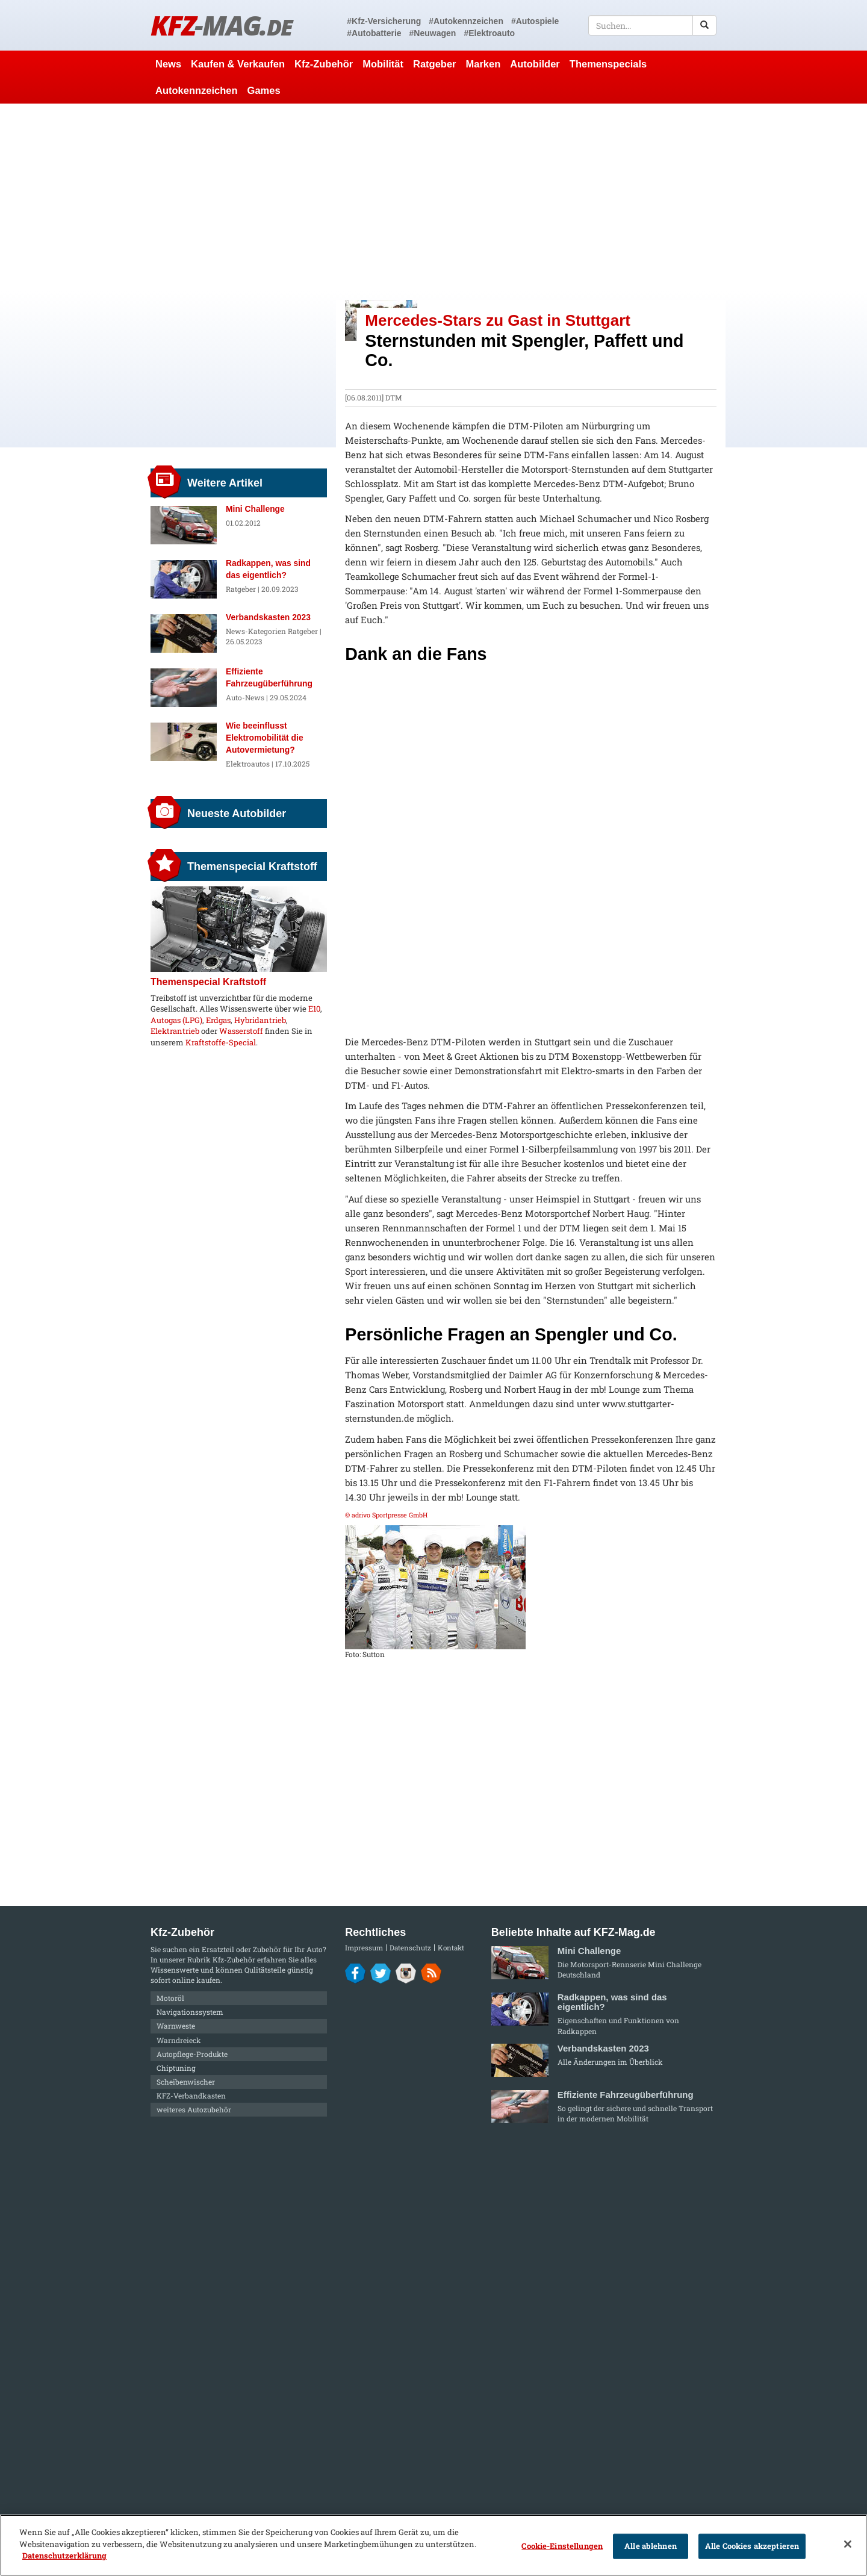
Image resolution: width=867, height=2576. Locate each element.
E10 (314, 1008)
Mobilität (382, 63)
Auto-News (245, 697)
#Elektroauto (489, 33)
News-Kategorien (256, 631)
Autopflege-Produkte (192, 2054)
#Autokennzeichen (466, 21)
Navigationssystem (190, 2012)
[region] (433, 2545)
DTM (393, 397)
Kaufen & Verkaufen (238, 63)
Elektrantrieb (175, 1030)
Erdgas (218, 1020)
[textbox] (652, 25)
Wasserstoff (241, 1030)
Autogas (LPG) (176, 1020)
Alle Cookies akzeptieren (752, 2545)
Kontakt (451, 1947)
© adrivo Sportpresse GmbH (386, 1515)
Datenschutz (410, 1947)
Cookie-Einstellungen (562, 2545)
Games (264, 90)
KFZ (221, 25)
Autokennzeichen (196, 90)
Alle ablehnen (650, 2545)
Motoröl (170, 1998)
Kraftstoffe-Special (220, 1042)
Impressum (364, 1947)
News (168, 63)
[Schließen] (847, 2544)
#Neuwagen (432, 33)
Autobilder (535, 63)
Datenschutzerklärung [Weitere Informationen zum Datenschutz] (64, 2555)
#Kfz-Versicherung (384, 21)
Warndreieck (179, 2040)
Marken (483, 63)
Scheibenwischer (186, 2081)
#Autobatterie (374, 33)
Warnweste (176, 2025)
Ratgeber (434, 63)
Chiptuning (176, 2068)
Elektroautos (248, 763)
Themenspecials (608, 63)
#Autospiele (535, 21)
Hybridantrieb (260, 1020)
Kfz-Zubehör (323, 63)
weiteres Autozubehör (194, 2109)
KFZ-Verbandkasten (191, 2095)
